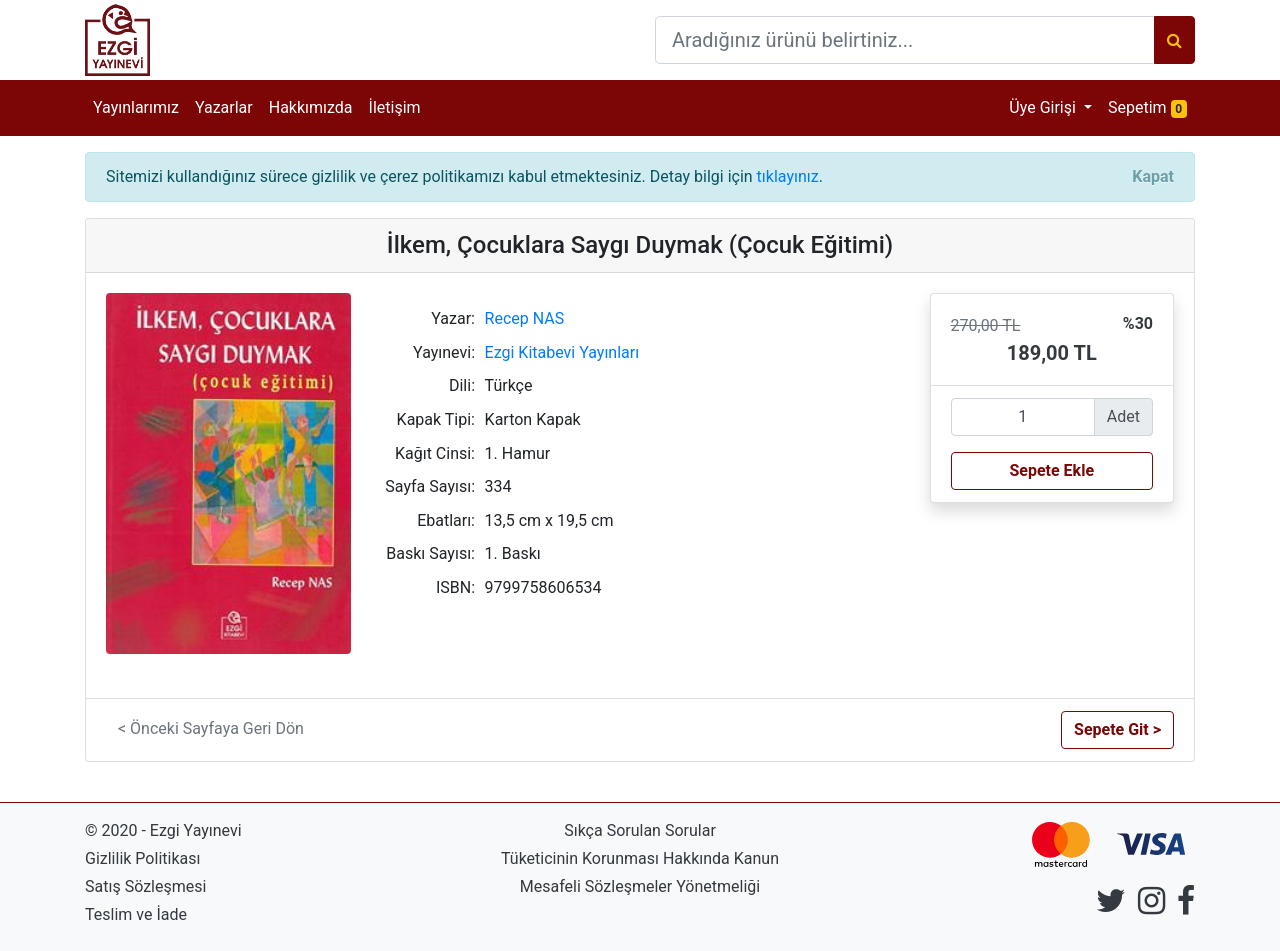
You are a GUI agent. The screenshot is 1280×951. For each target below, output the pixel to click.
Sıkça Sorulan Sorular (640, 830)
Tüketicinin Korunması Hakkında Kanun (640, 858)
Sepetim (1151, 106)
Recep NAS (525, 318)
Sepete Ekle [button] (1051, 470)
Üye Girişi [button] (1044, 107)
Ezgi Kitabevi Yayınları (562, 352)
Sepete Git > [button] (1117, 729)
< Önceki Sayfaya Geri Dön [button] (211, 728)
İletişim (395, 107)
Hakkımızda (311, 107)
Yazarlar (224, 107)
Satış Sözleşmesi (145, 886)
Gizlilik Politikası (142, 858)
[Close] (1153, 177)
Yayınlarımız (136, 107)
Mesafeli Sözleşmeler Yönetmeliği (640, 886)
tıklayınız (788, 176)
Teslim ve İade (136, 914)
